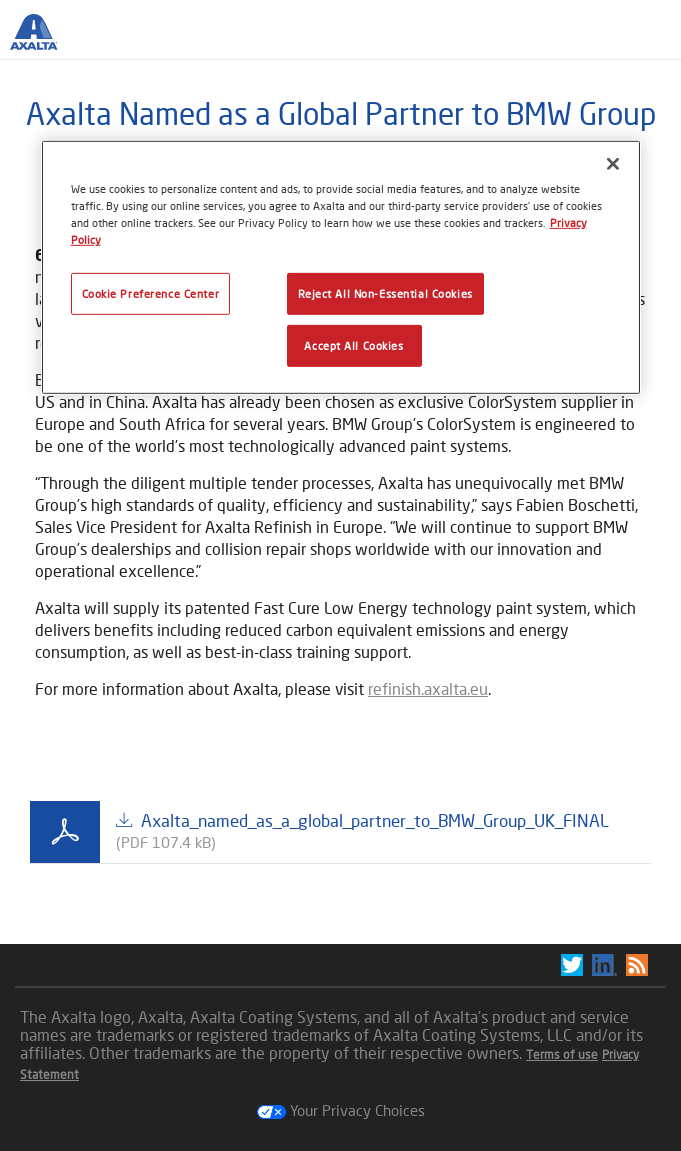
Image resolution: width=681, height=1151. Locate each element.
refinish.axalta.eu (428, 688)
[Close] (613, 163)
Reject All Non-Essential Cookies (385, 293)
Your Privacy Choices (341, 1110)
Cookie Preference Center (151, 293)
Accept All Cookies (353, 345)
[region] (341, 266)
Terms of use (562, 1054)
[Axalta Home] (44, 41)
